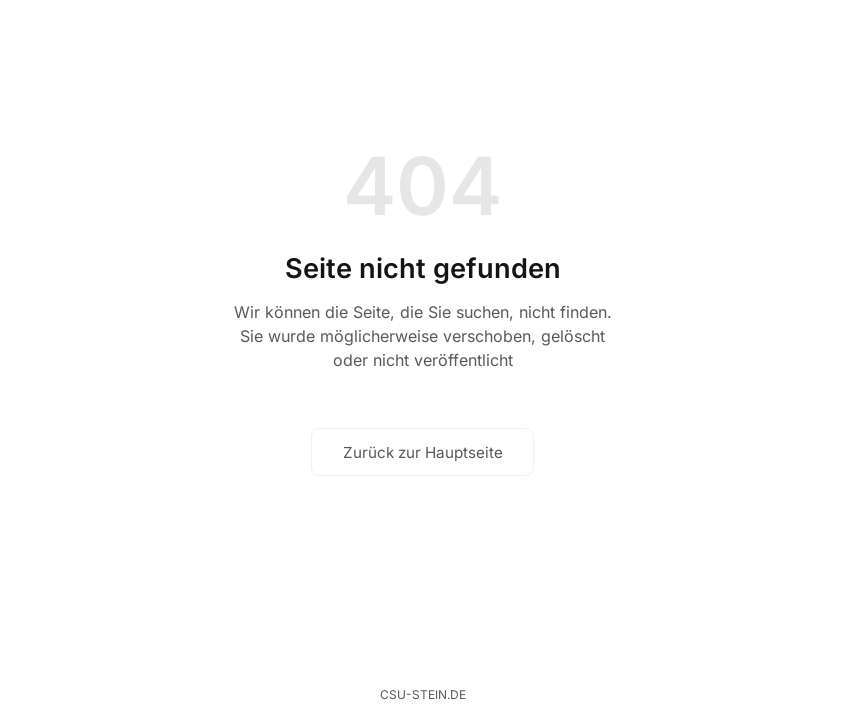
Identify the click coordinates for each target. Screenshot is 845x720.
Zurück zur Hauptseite (423, 452)
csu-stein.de (423, 694)
